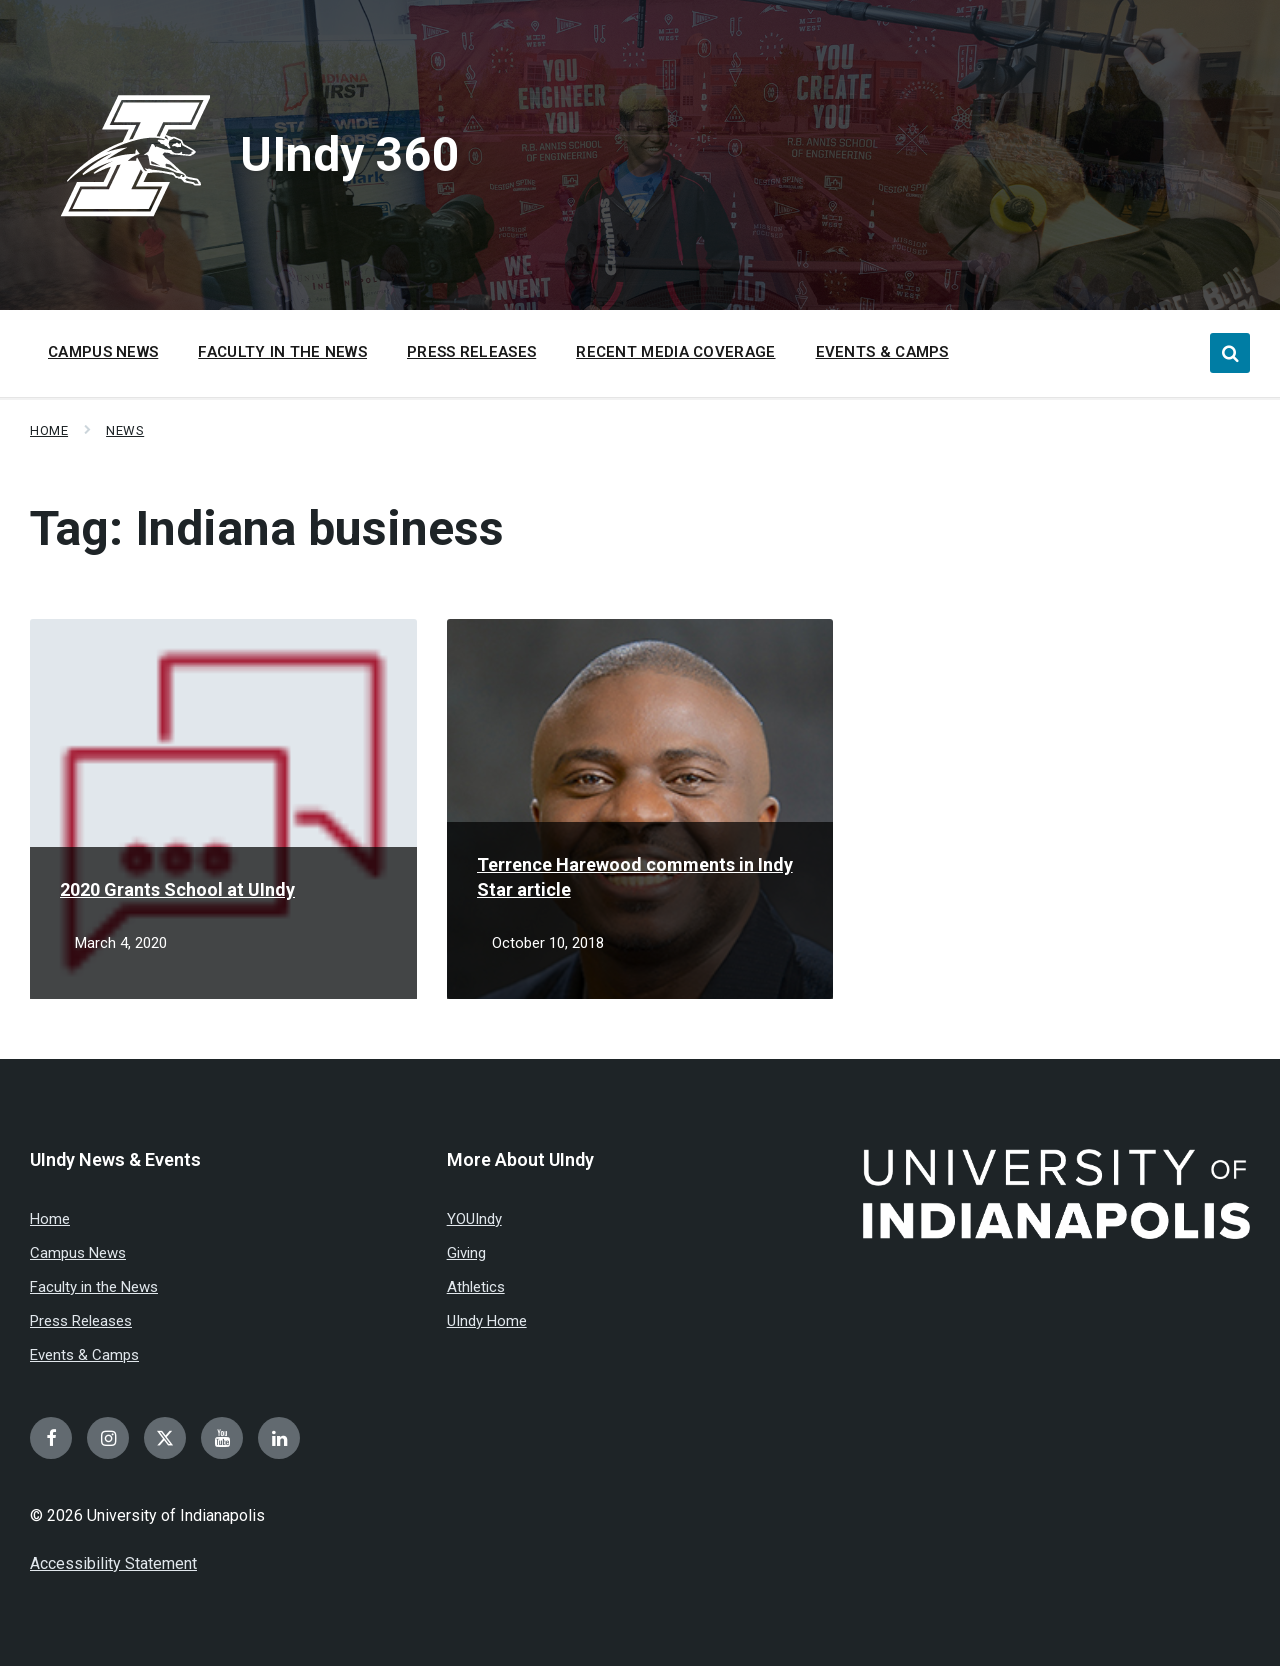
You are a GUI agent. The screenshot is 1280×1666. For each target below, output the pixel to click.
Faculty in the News (94, 1287)
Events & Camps (84, 1355)
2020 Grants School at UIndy (177, 889)
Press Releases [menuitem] (471, 352)
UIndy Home (487, 1321)
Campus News (78, 1253)
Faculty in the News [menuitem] (282, 352)
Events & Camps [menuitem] (882, 352)
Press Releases (81, 1321)
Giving (466, 1253)
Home (49, 430)
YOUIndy (474, 1219)
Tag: (267, 528)
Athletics (476, 1287)
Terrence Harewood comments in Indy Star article (635, 877)
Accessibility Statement (113, 1563)
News (125, 430)
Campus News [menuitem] (103, 352)
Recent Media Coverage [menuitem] (675, 352)
